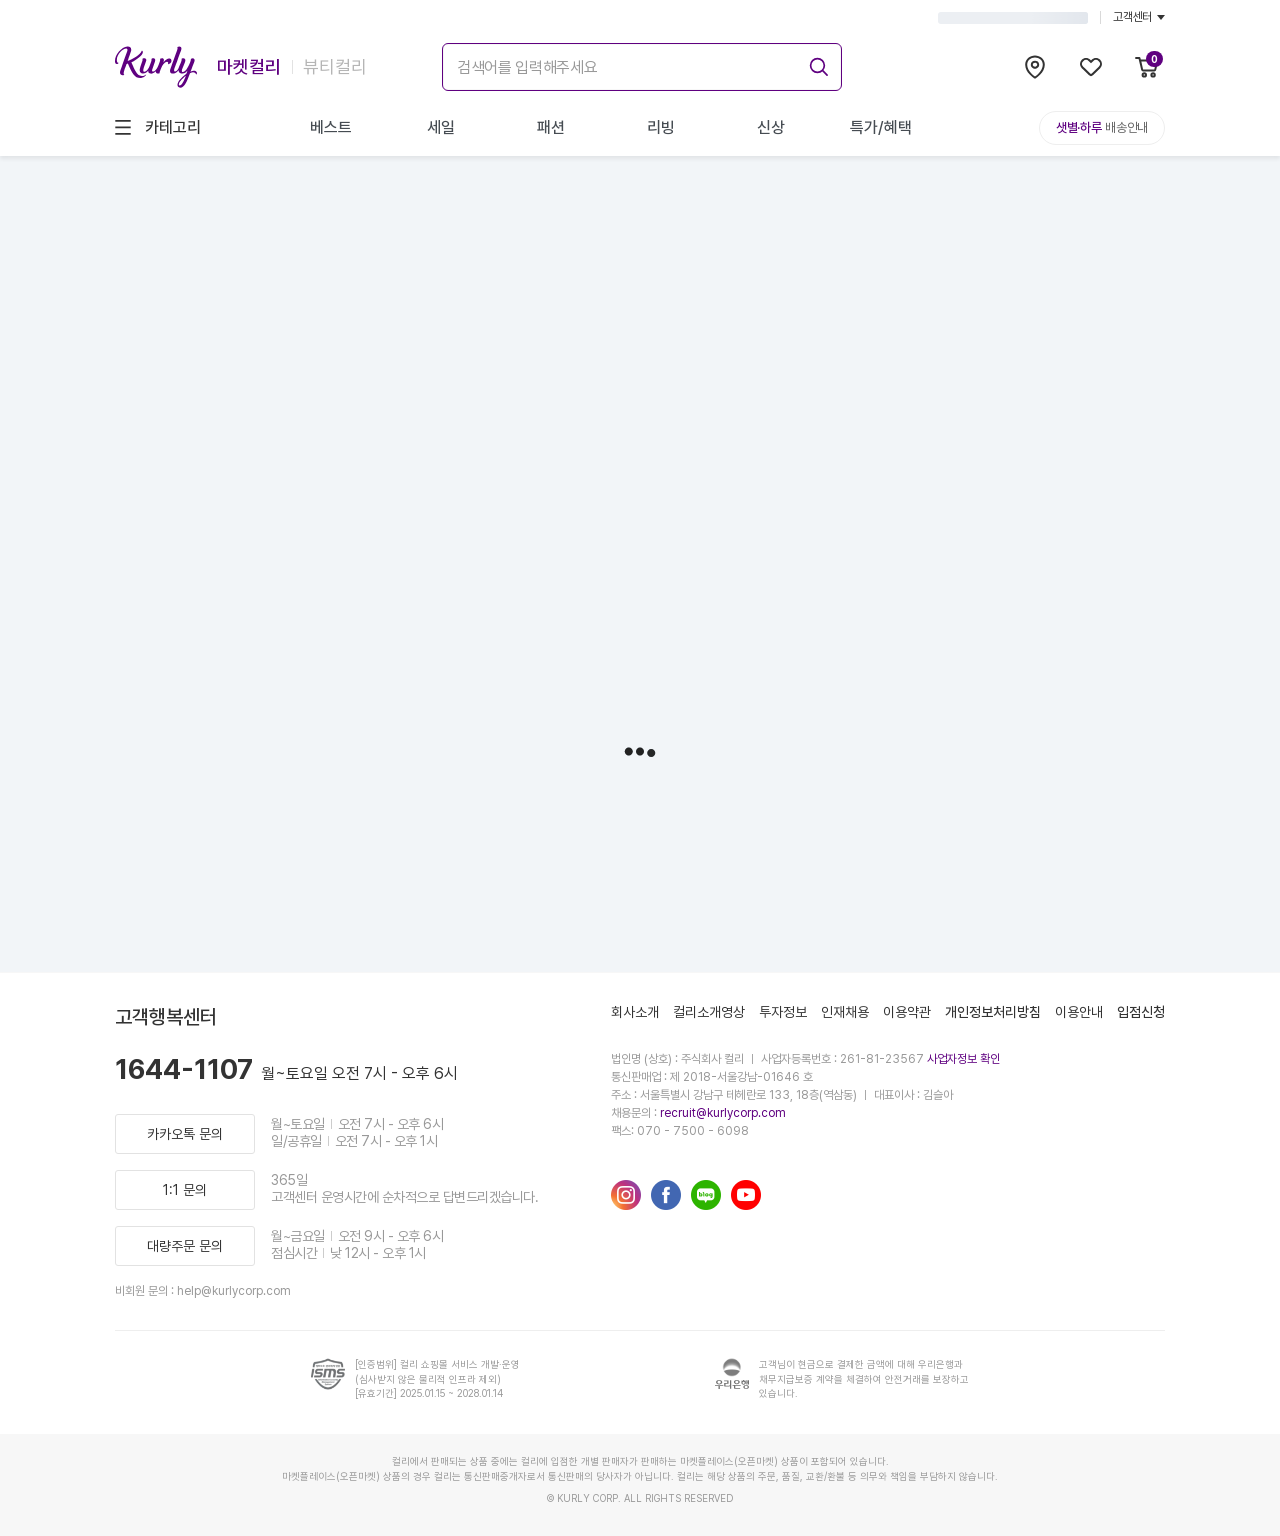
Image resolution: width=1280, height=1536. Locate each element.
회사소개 (635, 1012)
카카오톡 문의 (185, 1134)
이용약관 (907, 1012)
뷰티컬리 (335, 66)
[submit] (816, 64)
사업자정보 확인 (963, 1059)
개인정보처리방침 (993, 1012)
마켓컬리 (249, 66)
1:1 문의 (185, 1190)
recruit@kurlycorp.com (723, 1113)
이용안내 (1079, 1012)
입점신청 (1141, 1012)
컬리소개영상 (709, 1012)
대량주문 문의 (185, 1246)
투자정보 (783, 1012)
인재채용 (845, 1012)
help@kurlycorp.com (234, 1291)
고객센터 (1139, 17)
